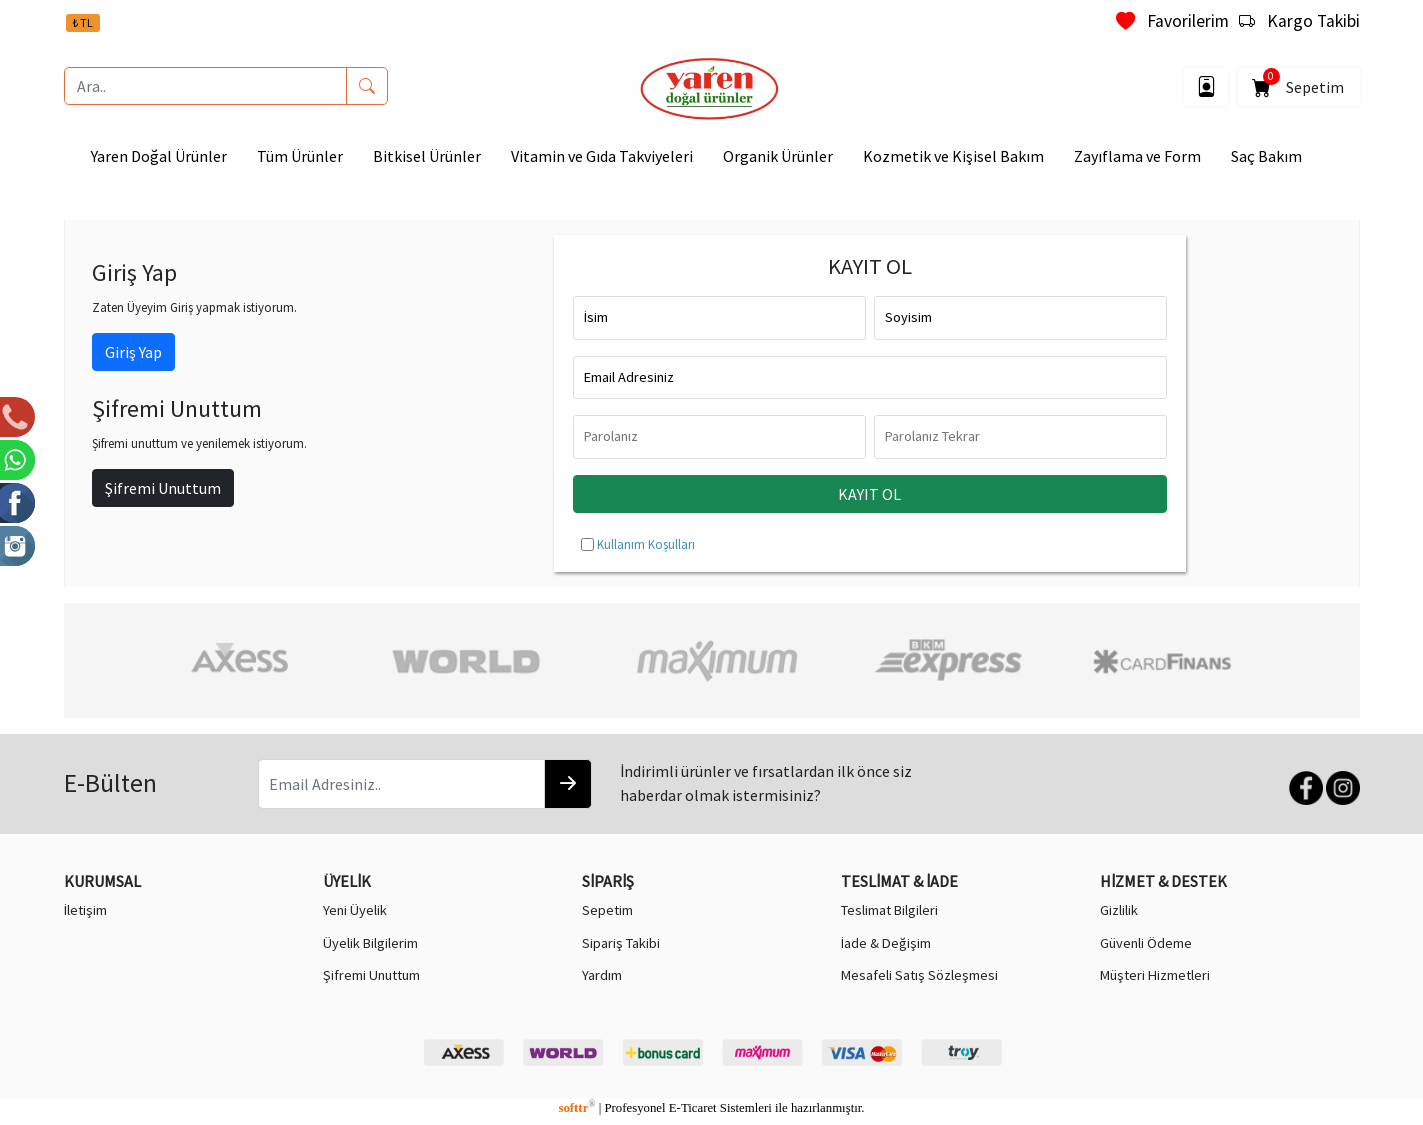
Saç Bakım (1266, 156)
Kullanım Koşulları (646, 544)
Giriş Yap (133, 352)
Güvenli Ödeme (1146, 943)
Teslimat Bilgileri (889, 910)
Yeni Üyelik (355, 910)
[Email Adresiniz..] (401, 784)
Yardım (602, 975)
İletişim (85, 910)
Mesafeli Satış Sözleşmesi (919, 975)
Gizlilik (1119, 910)
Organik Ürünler (778, 156)
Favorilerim (1172, 21)
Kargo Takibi (1299, 21)
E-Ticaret (693, 1108)
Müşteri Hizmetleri (1155, 975)
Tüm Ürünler (300, 156)
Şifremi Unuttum (163, 488)
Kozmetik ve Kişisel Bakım (953, 156)
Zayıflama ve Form (1137, 156)
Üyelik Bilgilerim (370, 943)
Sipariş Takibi (621, 943)
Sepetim (1299, 83)
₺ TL (83, 22)
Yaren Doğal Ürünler (159, 156)
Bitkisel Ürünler (427, 156)
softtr (576, 1108)
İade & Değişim (886, 943)
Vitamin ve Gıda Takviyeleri (602, 156)
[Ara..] (205, 86)
